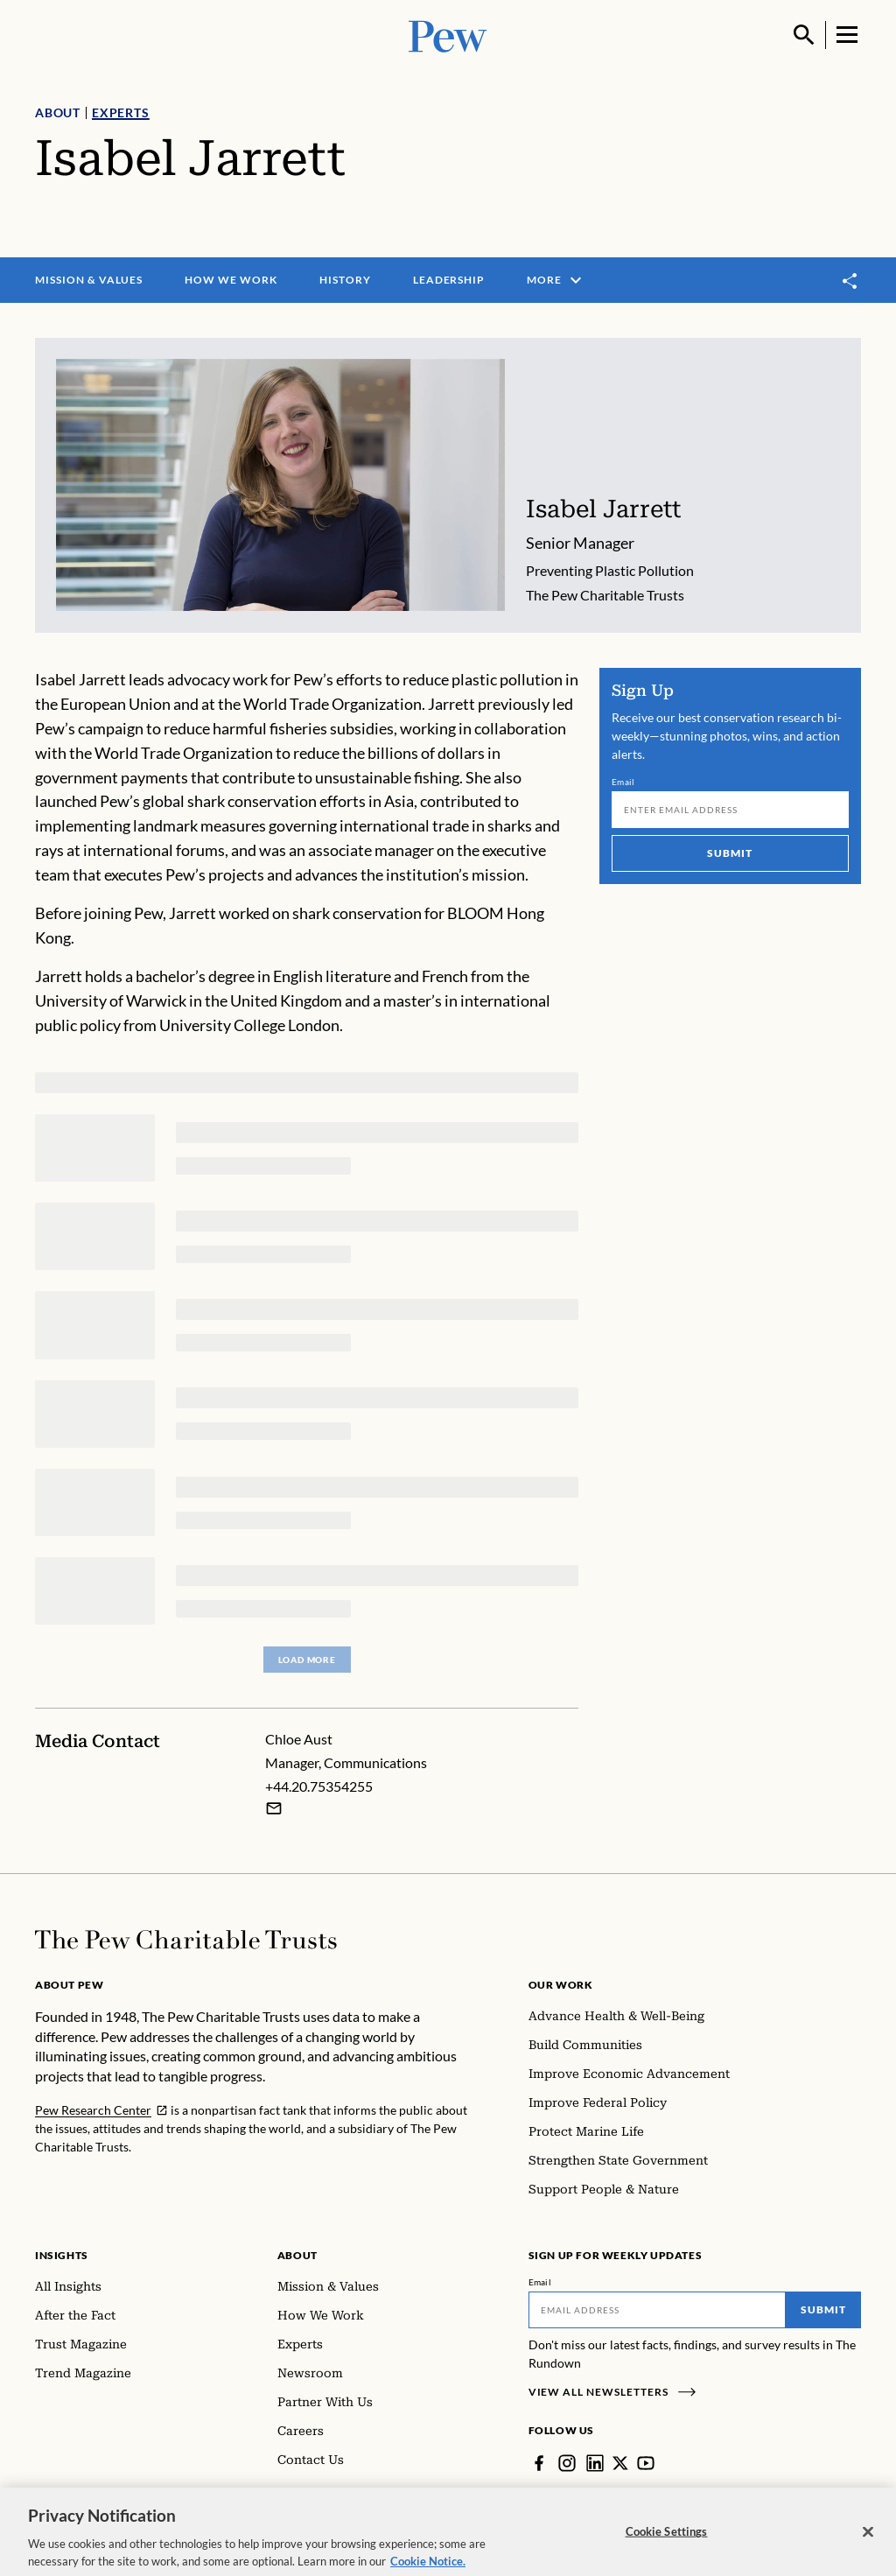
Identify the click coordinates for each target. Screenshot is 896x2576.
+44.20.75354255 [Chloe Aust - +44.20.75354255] (319, 1785)
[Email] (730, 809)
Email (623, 781)
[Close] (868, 2542)
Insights (61, 2255)
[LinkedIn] (595, 2463)
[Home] (186, 1939)
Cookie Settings (667, 2542)
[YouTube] (645, 2463)
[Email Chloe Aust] (274, 1808)
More (556, 280)
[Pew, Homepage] (448, 35)
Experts (121, 112)
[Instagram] (567, 2463)
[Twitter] (620, 2463)
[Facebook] (539, 2463)
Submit (730, 853)
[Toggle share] (850, 280)
